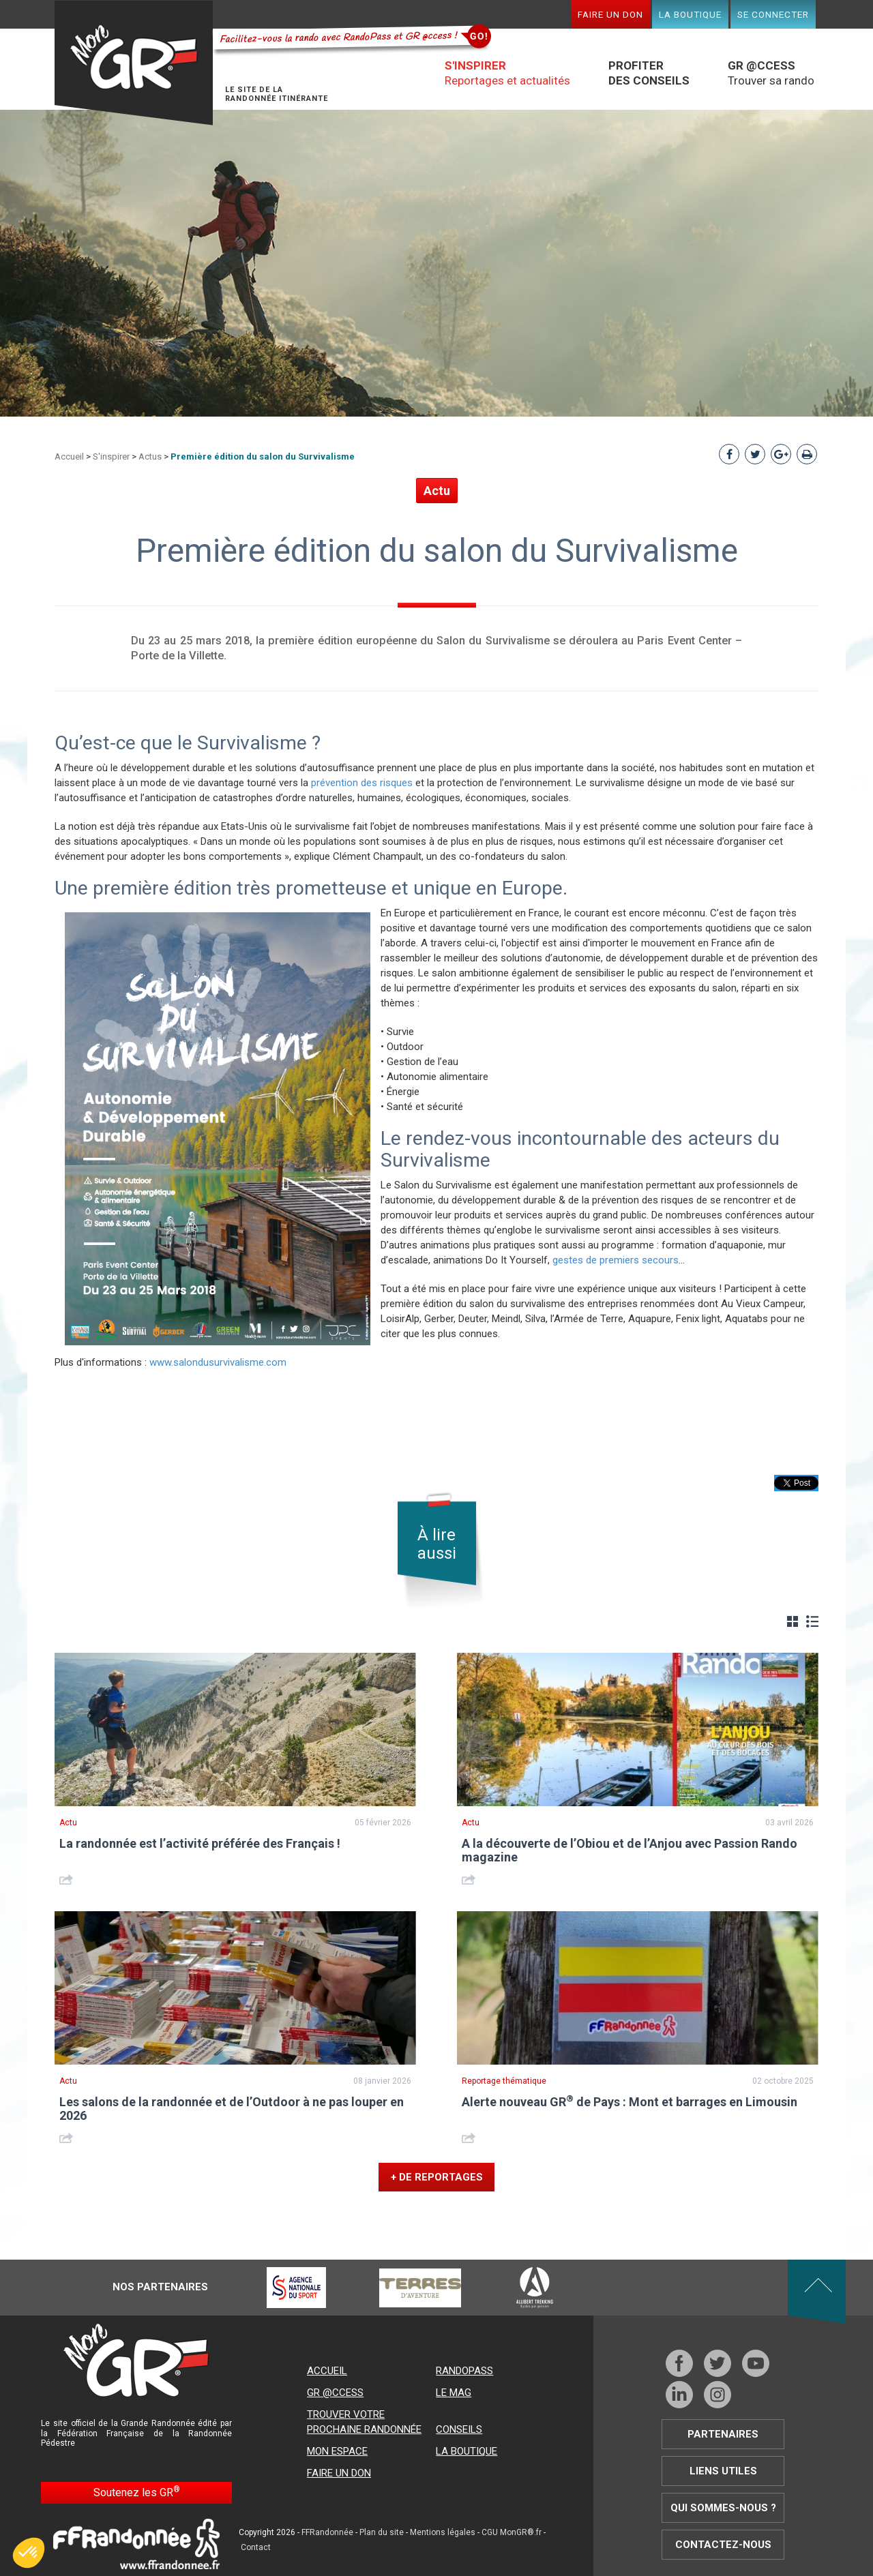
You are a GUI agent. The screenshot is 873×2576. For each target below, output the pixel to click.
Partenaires (722, 2434)
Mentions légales (442, 2532)
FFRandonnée (327, 2532)
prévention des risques (362, 783)
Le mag (453, 2392)
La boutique (690, 14)
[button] (28, 2552)
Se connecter (773, 14)
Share (67, 1879)
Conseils (459, 2429)
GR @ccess (335, 2392)
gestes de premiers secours (615, 1260)
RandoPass (464, 2371)
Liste (812, 1621)
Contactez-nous (723, 2544)
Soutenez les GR (136, 2492)
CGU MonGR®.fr (512, 2532)
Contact (256, 2547)
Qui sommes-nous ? (723, 2508)
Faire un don (610, 14)
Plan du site (381, 2532)
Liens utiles (723, 2471)
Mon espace (337, 2451)
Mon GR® (134, 63)
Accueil (69, 456)
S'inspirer (111, 456)
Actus (150, 456)
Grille (792, 1621)
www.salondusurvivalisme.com (217, 1362)
